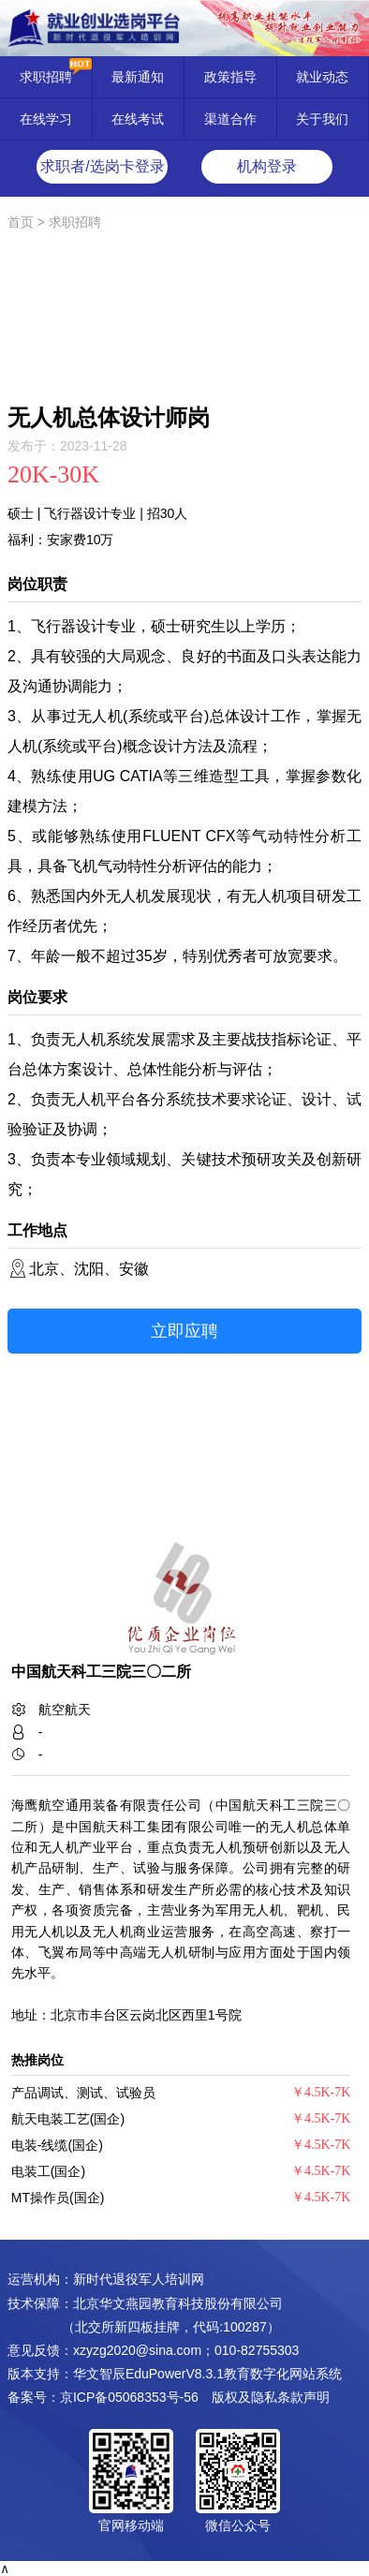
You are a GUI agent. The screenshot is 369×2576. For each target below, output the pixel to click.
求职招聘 (46, 76)
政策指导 (230, 76)
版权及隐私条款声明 (271, 2397)
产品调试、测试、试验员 (83, 2092)
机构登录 (267, 166)
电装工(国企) (48, 2171)
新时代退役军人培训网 (138, 2279)
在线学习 (46, 118)
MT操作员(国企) (58, 2197)
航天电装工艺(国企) (68, 2118)
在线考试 (137, 118)
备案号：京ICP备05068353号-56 (103, 2397)
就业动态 (322, 76)
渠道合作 (230, 118)
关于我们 (322, 118)
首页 (20, 222)
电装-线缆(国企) (57, 2145)
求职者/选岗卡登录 (102, 166)
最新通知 (137, 76)
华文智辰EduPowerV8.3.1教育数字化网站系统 (207, 2373)
